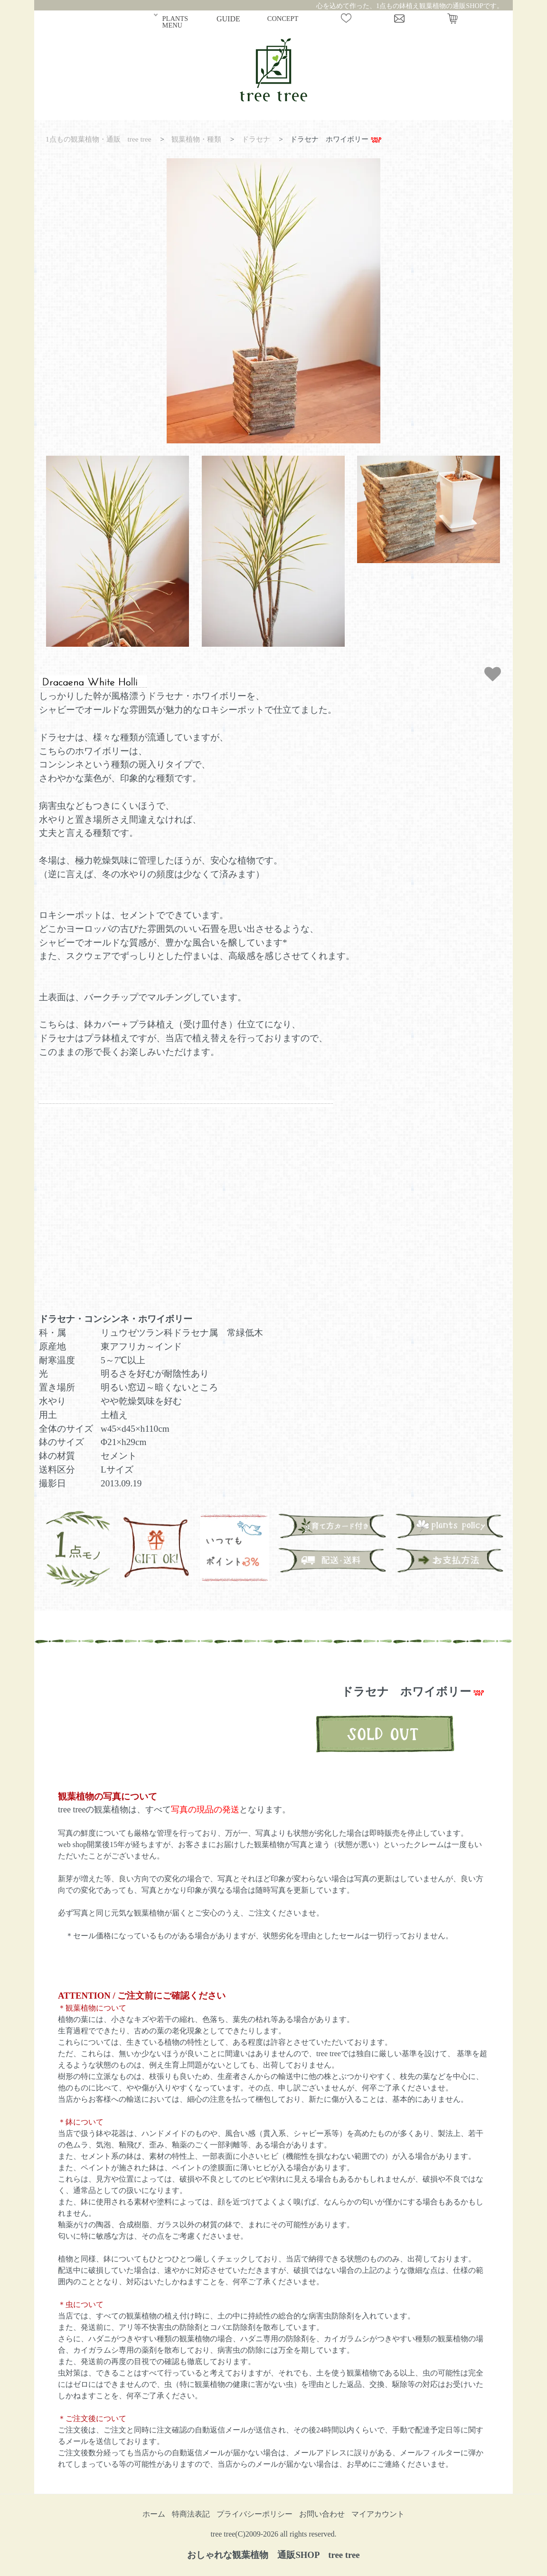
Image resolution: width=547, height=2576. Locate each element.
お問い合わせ (322, 2514)
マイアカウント (378, 2514)
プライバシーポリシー (254, 2514)
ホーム (153, 2514)
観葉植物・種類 (196, 139)
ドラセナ (256, 139)
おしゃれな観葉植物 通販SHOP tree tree (273, 2555)
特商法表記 (191, 2514)
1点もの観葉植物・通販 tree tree (98, 139)
